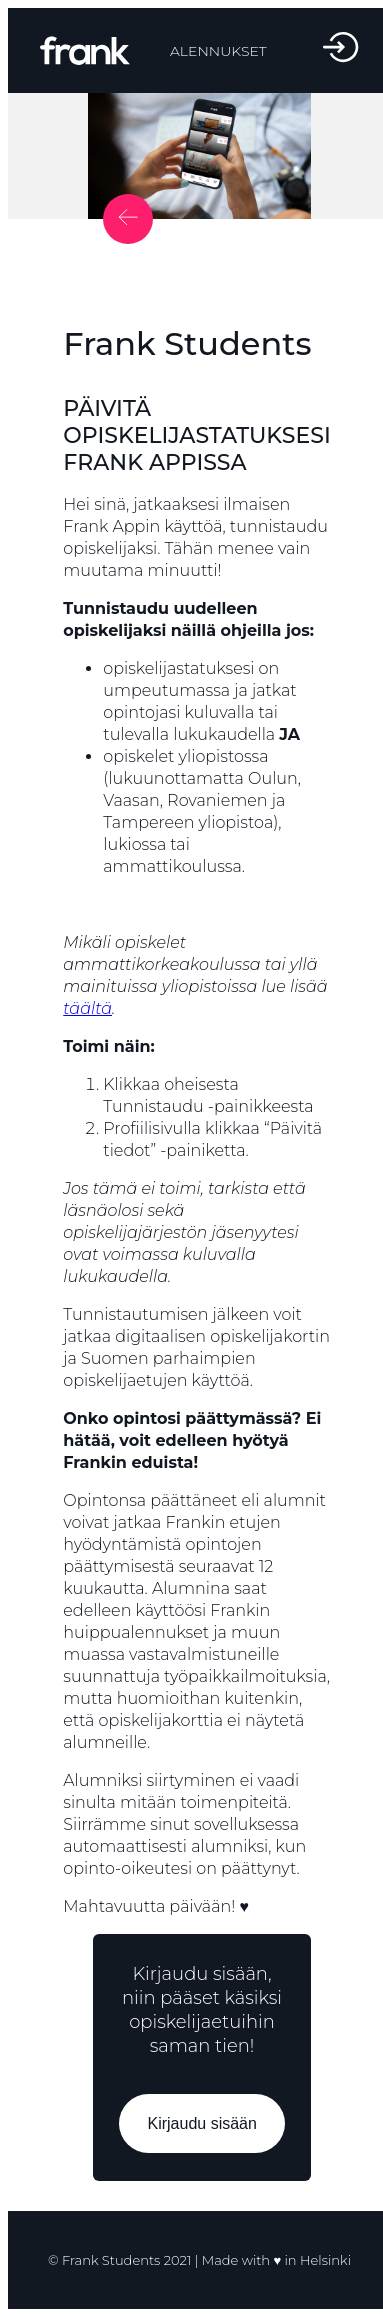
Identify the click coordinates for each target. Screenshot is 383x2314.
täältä (87, 1008)
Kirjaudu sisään (201, 2123)
